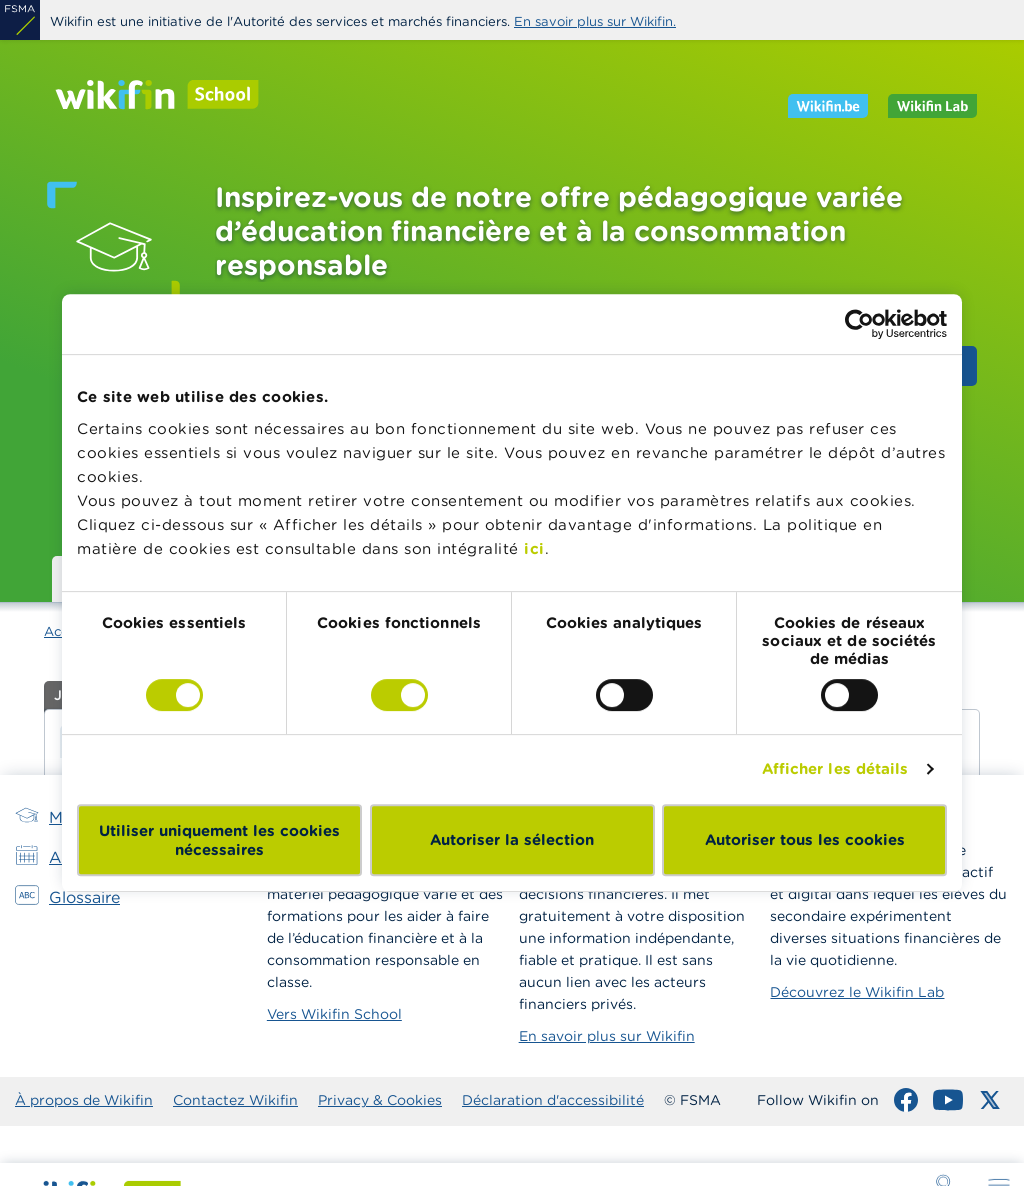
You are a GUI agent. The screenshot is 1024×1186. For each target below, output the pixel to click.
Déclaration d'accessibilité (553, 1100)
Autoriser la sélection (512, 839)
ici (534, 548)
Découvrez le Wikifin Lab (857, 992)
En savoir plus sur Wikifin (607, 1036)
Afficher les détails (835, 768)
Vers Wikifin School (334, 1014)
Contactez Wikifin (235, 1100)
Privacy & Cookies (380, 1100)
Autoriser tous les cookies (805, 839)
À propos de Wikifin (84, 1100)
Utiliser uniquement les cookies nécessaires (219, 840)
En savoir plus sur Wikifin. (595, 21)
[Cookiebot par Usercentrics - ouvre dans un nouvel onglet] (859, 324)
